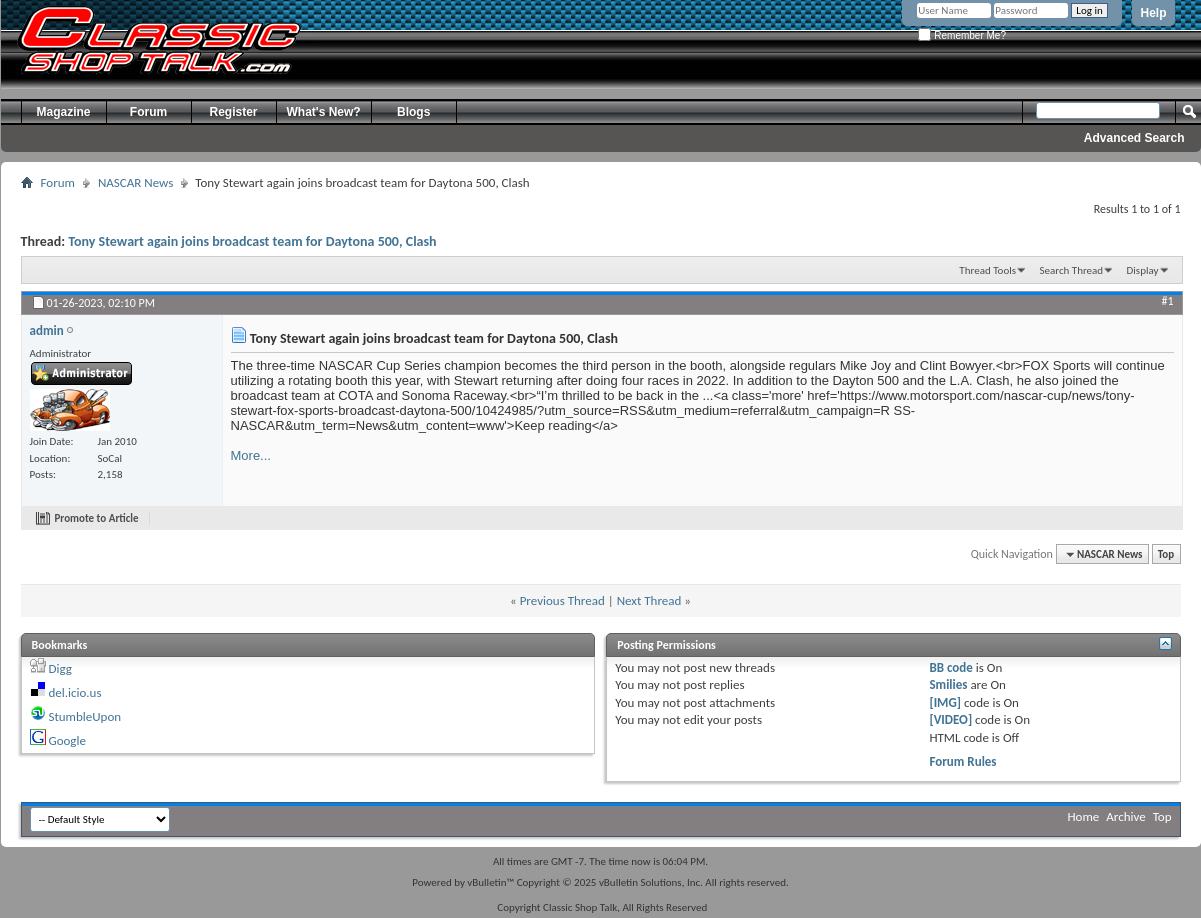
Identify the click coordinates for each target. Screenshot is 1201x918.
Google (66, 740)
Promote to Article (97, 518)
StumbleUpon (84, 716)
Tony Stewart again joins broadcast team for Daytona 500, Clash (252, 241)
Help (1153, 13)
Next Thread (649, 600)
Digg (59, 668)
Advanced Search (1134, 138)
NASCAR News (135, 182)
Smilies (948, 684)
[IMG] (945, 702)
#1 (1167, 301)
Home (1084, 816)
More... (251, 455)
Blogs (413, 112)
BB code (950, 667)
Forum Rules (962, 761)
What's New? (324, 112)
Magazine (63, 112)
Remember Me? (961, 35)
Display (1143, 270)
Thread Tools (987, 270)
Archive (1125, 816)
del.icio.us (74, 692)
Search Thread (1071, 270)
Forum (148, 112)
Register (233, 112)
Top (1166, 554)
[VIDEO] (950, 719)
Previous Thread (562, 600)
